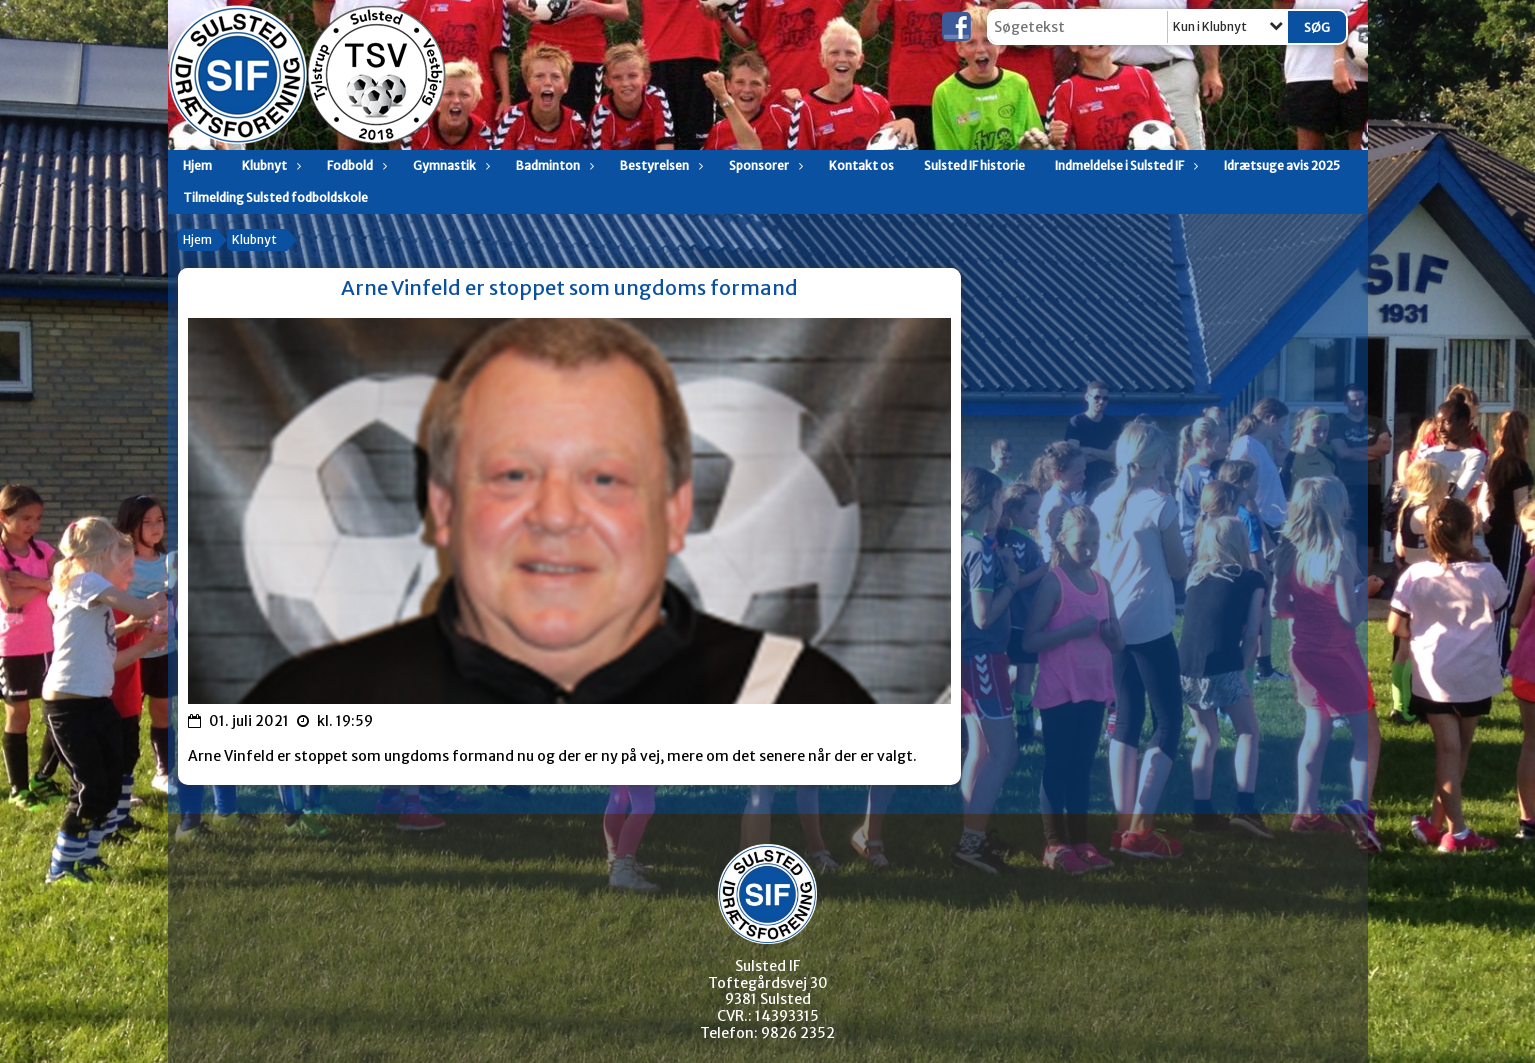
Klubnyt (269, 165)
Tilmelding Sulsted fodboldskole (275, 197)
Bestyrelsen (659, 165)
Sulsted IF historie (974, 165)
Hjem (197, 165)
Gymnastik (449, 165)
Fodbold (355, 165)
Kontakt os (861, 165)
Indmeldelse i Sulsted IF (1124, 165)
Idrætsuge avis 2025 (1282, 165)
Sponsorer (764, 165)
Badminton (553, 165)
